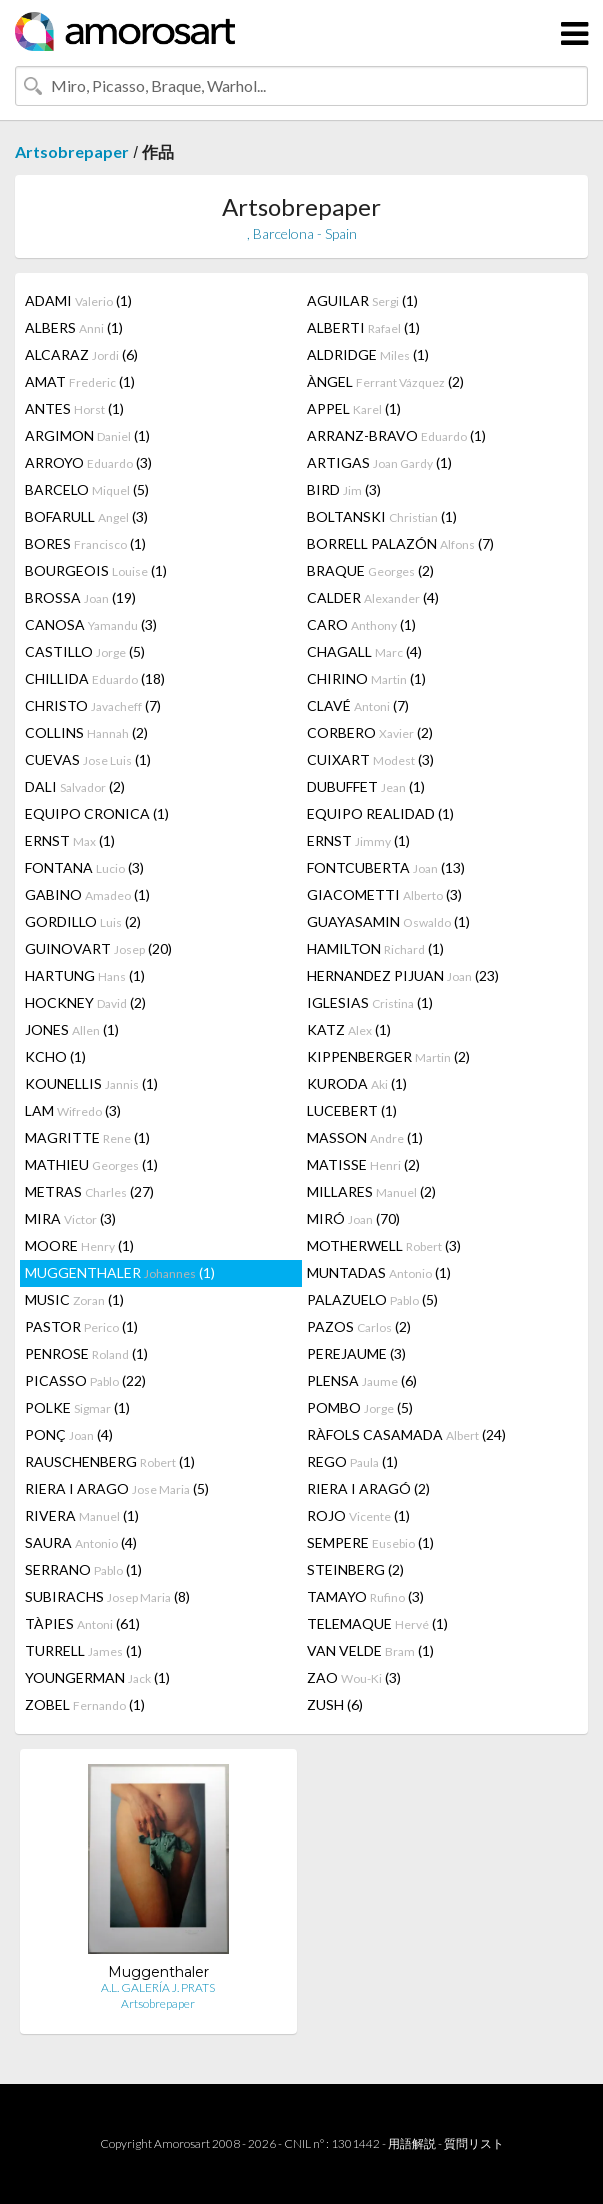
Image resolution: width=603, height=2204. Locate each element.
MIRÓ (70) (353, 1218)
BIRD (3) (344, 489)
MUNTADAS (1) (379, 1272)
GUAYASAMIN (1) (388, 921)
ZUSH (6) (335, 1704)
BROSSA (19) (80, 597)
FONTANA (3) (84, 867)
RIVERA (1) (82, 1515)
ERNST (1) (70, 840)
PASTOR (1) (81, 1326)
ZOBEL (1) (85, 1704)
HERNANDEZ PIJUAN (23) (403, 975)
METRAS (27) (89, 1191)
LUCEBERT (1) (352, 1110)
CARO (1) (361, 624)
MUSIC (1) (74, 1299)
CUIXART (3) (370, 759)
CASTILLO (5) (85, 651)
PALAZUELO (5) (372, 1299)
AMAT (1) (80, 381)
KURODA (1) (357, 1083)
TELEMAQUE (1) (377, 1623)
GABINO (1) (87, 894)
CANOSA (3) (91, 624)
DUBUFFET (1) (366, 786)
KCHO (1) (55, 1056)
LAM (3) (73, 1110)
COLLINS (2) (86, 732)
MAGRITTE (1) (87, 1137)
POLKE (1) (77, 1407)
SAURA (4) (81, 1542)
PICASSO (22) (85, 1380)
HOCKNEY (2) (85, 1002)
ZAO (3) (354, 1677)
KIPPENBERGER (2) (388, 1056)
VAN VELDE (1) (370, 1650)
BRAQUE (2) (370, 570)
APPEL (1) (354, 408)
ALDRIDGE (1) (368, 354)
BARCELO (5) (87, 489)
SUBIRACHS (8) (107, 1596)
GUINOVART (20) (98, 948)
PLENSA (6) (362, 1380)
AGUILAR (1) (362, 300)
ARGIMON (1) (87, 435)
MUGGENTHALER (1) (120, 1272)
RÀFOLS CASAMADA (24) (406, 1434)
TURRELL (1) (83, 1650)
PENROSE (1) (86, 1353)
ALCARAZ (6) (81, 354)
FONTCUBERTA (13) (386, 867)
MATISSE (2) (363, 1164)
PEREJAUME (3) (356, 1353)
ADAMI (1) (78, 300)
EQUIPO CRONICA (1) (97, 813)
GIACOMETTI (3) (384, 894)
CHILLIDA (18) (95, 678)
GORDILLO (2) (83, 921)
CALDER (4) (373, 597)
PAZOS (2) (359, 1326)
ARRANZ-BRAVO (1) (396, 435)
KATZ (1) (349, 1029)
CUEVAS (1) (88, 759)
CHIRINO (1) (366, 678)
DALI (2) (75, 786)
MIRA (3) (70, 1218)
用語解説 (412, 2143)
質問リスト (474, 2143)
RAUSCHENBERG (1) (110, 1461)
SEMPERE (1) (370, 1542)
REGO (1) (352, 1461)
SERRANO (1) (83, 1569)
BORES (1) (85, 543)
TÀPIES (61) (82, 1623)
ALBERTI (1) (363, 327)
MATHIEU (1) (91, 1164)
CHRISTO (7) (93, 705)
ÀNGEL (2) (385, 381)
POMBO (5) (360, 1407)
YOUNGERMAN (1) (97, 1677)
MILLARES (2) (371, 1191)
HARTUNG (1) (85, 975)
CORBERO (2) (370, 732)
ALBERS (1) (74, 327)
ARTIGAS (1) (379, 462)
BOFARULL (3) (86, 516)
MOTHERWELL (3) (384, 1245)
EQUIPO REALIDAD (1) (380, 813)
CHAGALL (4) (364, 651)
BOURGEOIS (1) (96, 570)
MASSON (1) (365, 1137)
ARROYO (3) (88, 462)
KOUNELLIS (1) (91, 1083)
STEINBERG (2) (355, 1569)
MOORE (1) (79, 1245)
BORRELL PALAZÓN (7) (400, 543)
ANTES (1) (74, 408)
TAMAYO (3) (365, 1596)
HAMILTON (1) (375, 948)
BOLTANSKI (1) (382, 516)
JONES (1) (72, 1029)
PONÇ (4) (69, 1434)
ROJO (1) (358, 1515)
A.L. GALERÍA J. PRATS (158, 1987)
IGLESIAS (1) (370, 1002)
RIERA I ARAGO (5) (117, 1488)
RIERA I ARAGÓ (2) (368, 1488)
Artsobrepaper (72, 151)
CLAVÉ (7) (358, 705)
